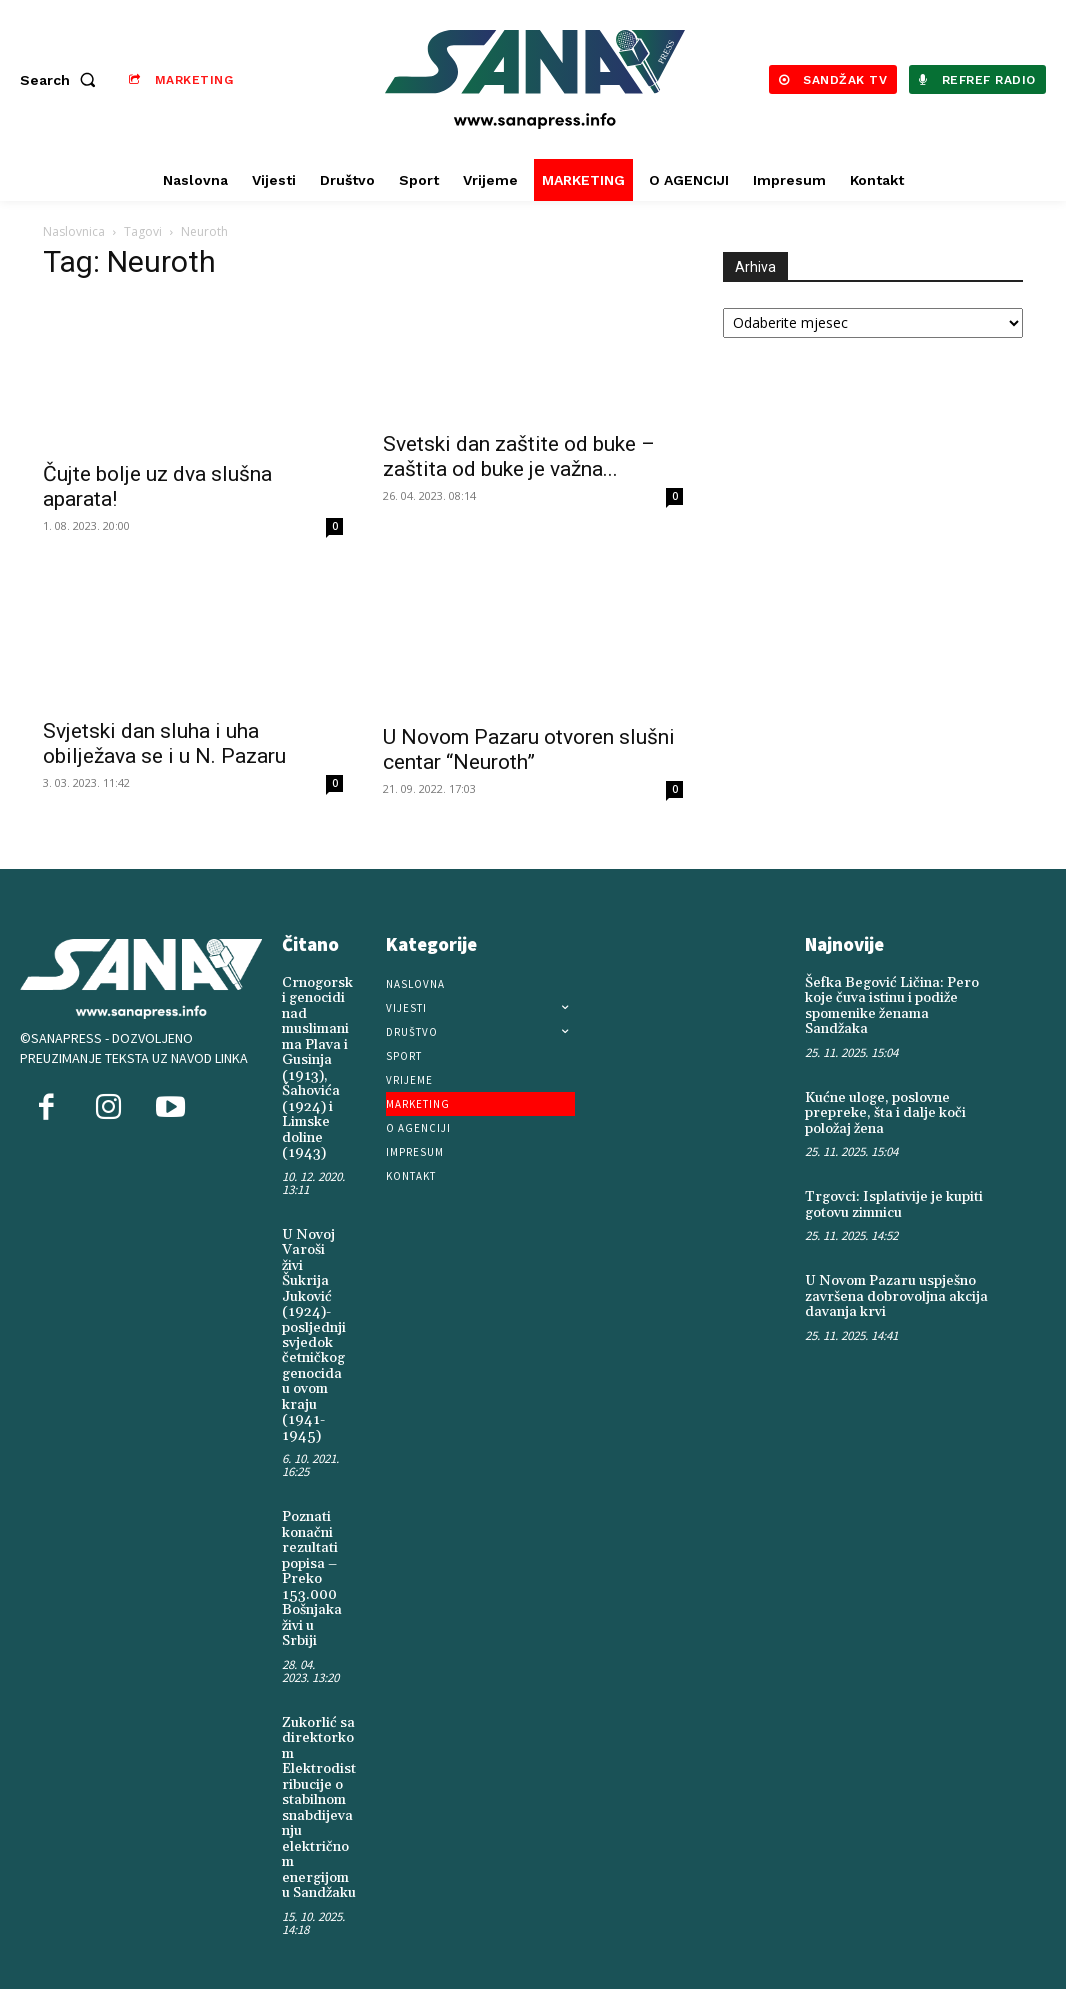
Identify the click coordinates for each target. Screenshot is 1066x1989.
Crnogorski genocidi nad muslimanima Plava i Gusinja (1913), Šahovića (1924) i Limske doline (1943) (317, 1067)
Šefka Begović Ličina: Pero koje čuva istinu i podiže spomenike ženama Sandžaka (892, 1006)
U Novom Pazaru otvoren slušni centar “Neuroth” (529, 749)
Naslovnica (74, 231)
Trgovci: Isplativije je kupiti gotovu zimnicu (894, 1204)
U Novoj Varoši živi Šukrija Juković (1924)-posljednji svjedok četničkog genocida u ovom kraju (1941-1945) (314, 1333)
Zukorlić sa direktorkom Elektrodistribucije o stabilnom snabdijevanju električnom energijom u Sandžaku (319, 1803)
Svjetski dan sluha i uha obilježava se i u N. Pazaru (164, 743)
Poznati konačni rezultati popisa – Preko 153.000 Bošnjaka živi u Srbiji (312, 1576)
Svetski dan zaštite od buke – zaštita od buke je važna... (519, 456)
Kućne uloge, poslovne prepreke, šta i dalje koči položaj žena (885, 1112)
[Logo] (535, 79)
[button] (62, 80)
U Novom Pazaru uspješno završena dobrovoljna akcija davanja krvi (896, 1295)
